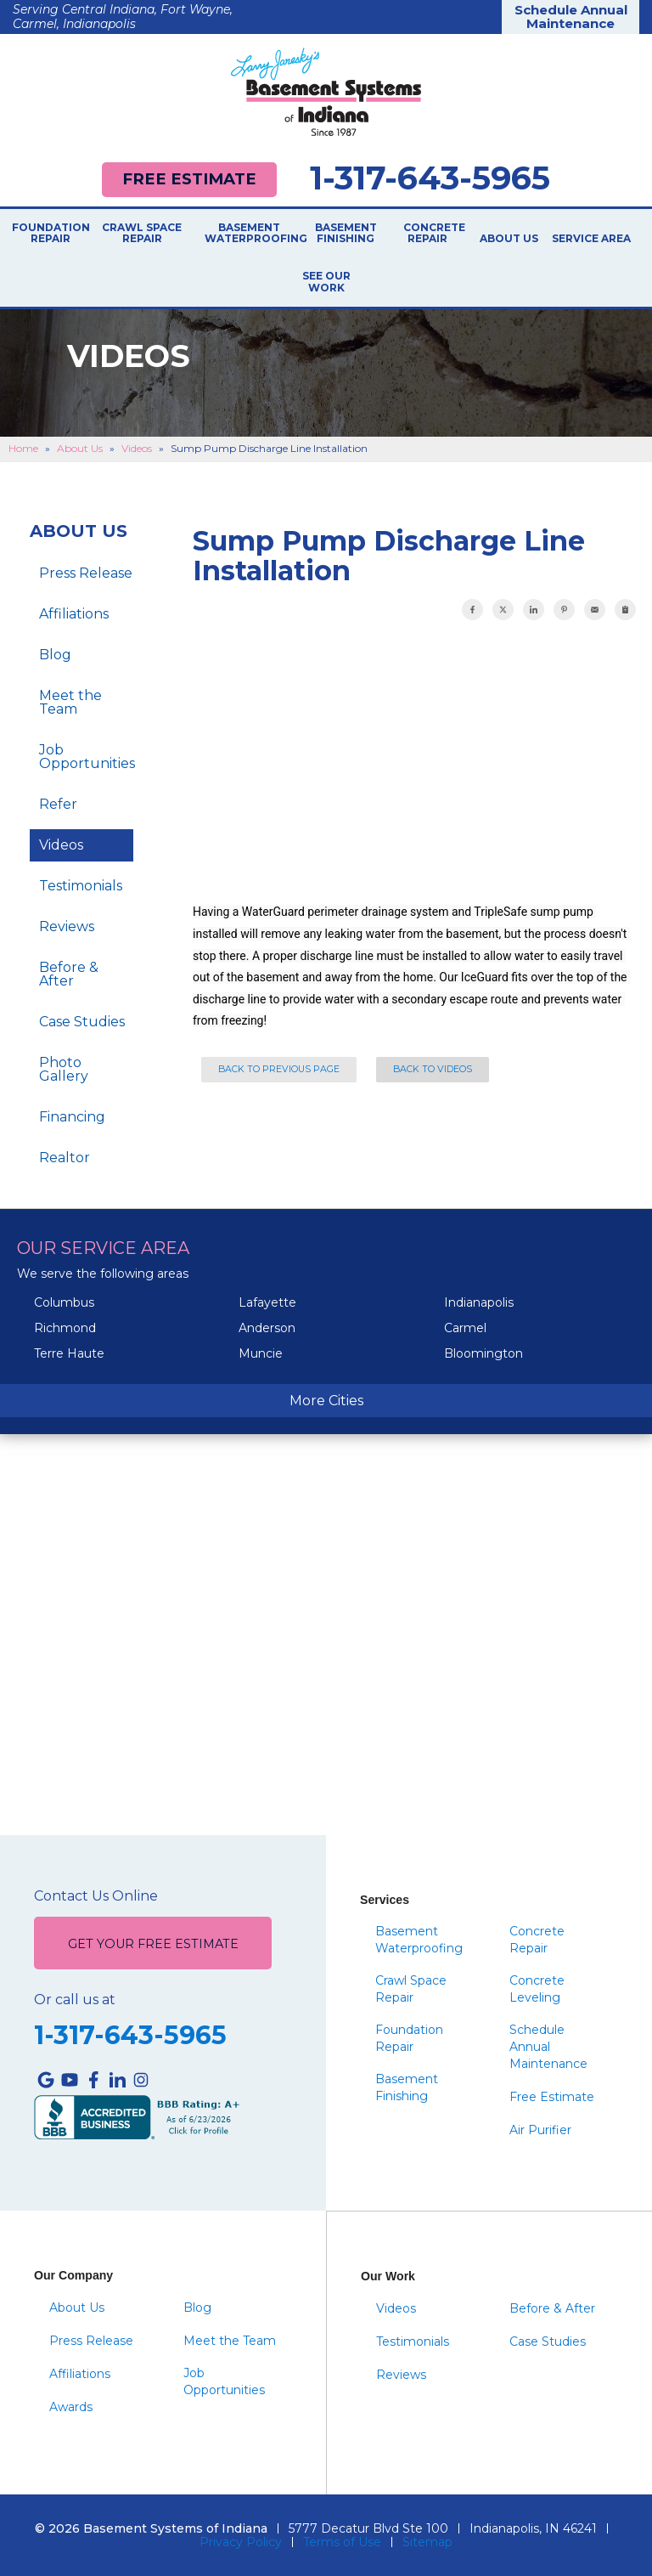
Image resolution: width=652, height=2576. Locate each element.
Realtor (64, 1158)
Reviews (66, 926)
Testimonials (80, 886)
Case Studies (82, 1022)
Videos (61, 845)
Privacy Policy (241, 2542)
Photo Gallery (63, 1069)
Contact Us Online (96, 1896)
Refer (58, 804)
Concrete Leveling (537, 1989)
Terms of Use (342, 2542)
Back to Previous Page (279, 1069)
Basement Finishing (346, 234)
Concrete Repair (427, 234)
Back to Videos (432, 1069)
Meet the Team (70, 702)
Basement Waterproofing (249, 234)
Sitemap (427, 2542)
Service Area (591, 239)
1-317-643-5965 (430, 178)
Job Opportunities (86, 756)
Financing (72, 1117)
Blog (55, 655)
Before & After (68, 974)
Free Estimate (189, 179)
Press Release (85, 573)
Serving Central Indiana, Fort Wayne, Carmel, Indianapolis (123, 16)
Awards (71, 2407)
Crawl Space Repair (142, 234)
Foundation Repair (50, 234)
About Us (509, 239)
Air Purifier (540, 2130)
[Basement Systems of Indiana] (326, 92)
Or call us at (74, 2000)
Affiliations (74, 614)
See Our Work (326, 282)
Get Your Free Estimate (153, 1944)
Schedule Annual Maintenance (570, 17)
